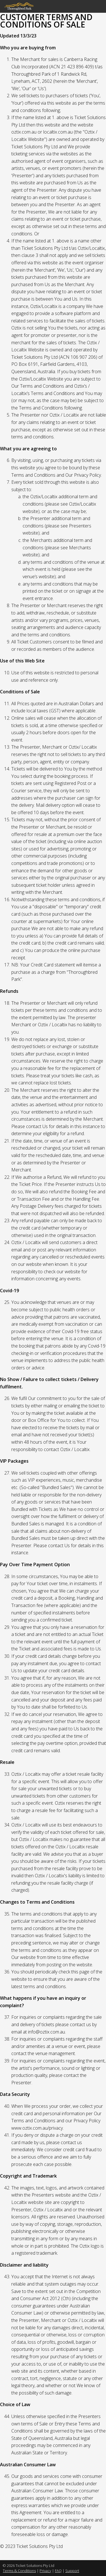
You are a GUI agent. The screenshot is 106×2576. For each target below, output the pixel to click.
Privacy (45, 2570)
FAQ (58, 2570)
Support (72, 2570)
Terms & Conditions (19, 2570)
